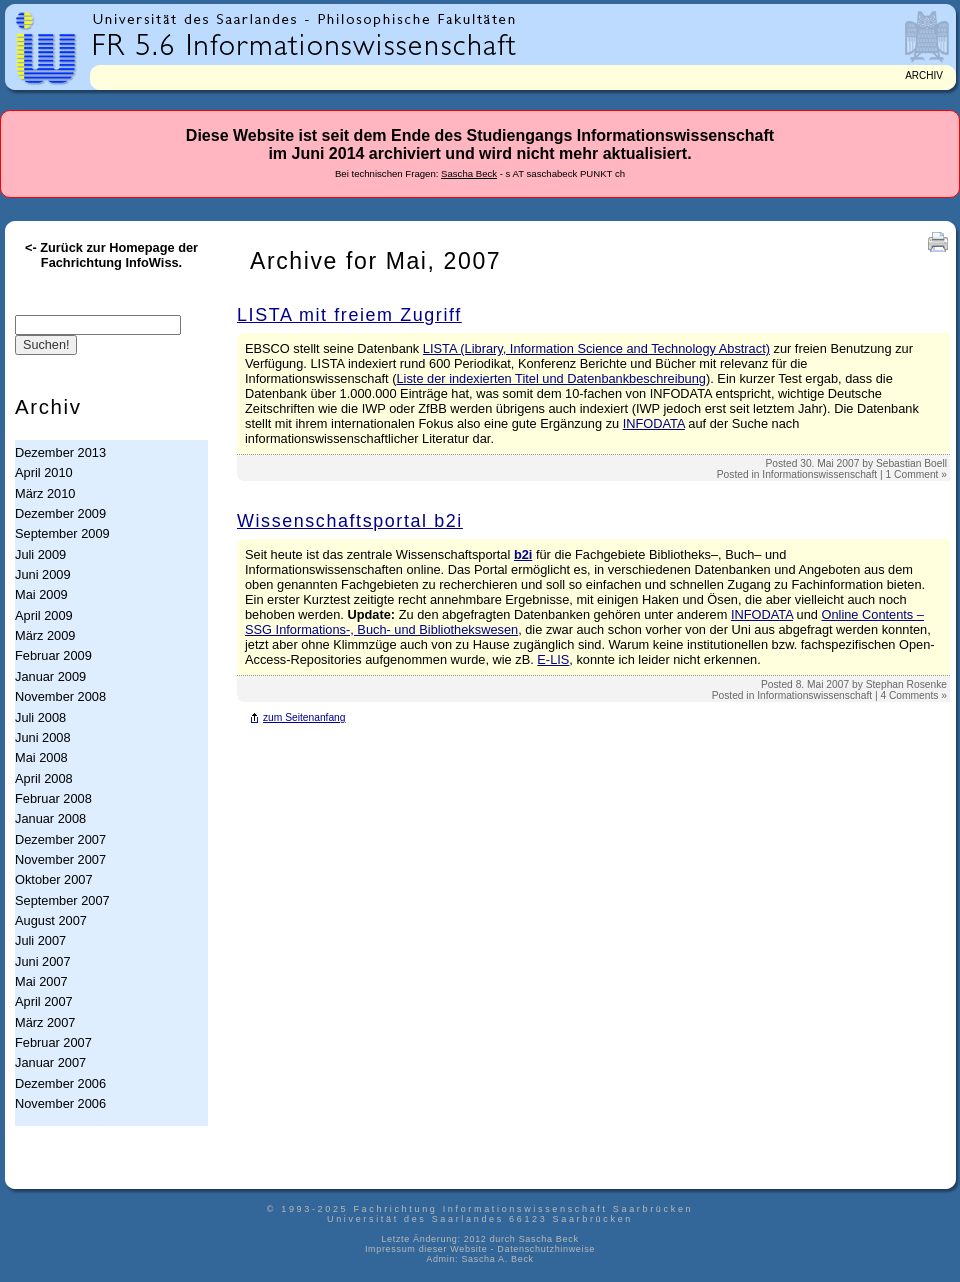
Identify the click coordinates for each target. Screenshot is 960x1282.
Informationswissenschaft (819, 474)
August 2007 (51, 920)
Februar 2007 (53, 1042)
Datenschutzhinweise (546, 1249)
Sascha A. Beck (497, 1259)
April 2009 (44, 615)
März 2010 (45, 493)
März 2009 (45, 635)
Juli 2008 (40, 717)
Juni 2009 (43, 574)
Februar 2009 (53, 655)
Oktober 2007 (54, 879)
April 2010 (44, 472)
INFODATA (654, 423)
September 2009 (62, 533)
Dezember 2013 (60, 452)
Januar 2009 (50, 676)
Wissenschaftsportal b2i (350, 521)
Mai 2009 (41, 594)
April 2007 (44, 1001)
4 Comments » (913, 695)
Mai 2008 (41, 757)
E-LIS (553, 659)
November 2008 (60, 696)
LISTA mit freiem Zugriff (349, 315)
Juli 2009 (40, 554)
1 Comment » (916, 474)
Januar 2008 (50, 818)
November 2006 (60, 1103)
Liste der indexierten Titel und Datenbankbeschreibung (551, 378)
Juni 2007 (43, 961)
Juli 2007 (40, 940)
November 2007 (60, 859)
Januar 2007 (50, 1062)
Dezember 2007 (60, 839)
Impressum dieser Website (426, 1249)
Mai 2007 (41, 981)
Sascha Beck (469, 173)
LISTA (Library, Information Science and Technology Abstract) (596, 348)
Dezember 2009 (60, 513)
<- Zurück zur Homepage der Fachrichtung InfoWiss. (111, 255)
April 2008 (44, 778)
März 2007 (45, 1022)
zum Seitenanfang (304, 717)
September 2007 (62, 900)
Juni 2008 (43, 737)
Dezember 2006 (60, 1083)
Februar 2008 (53, 798)
